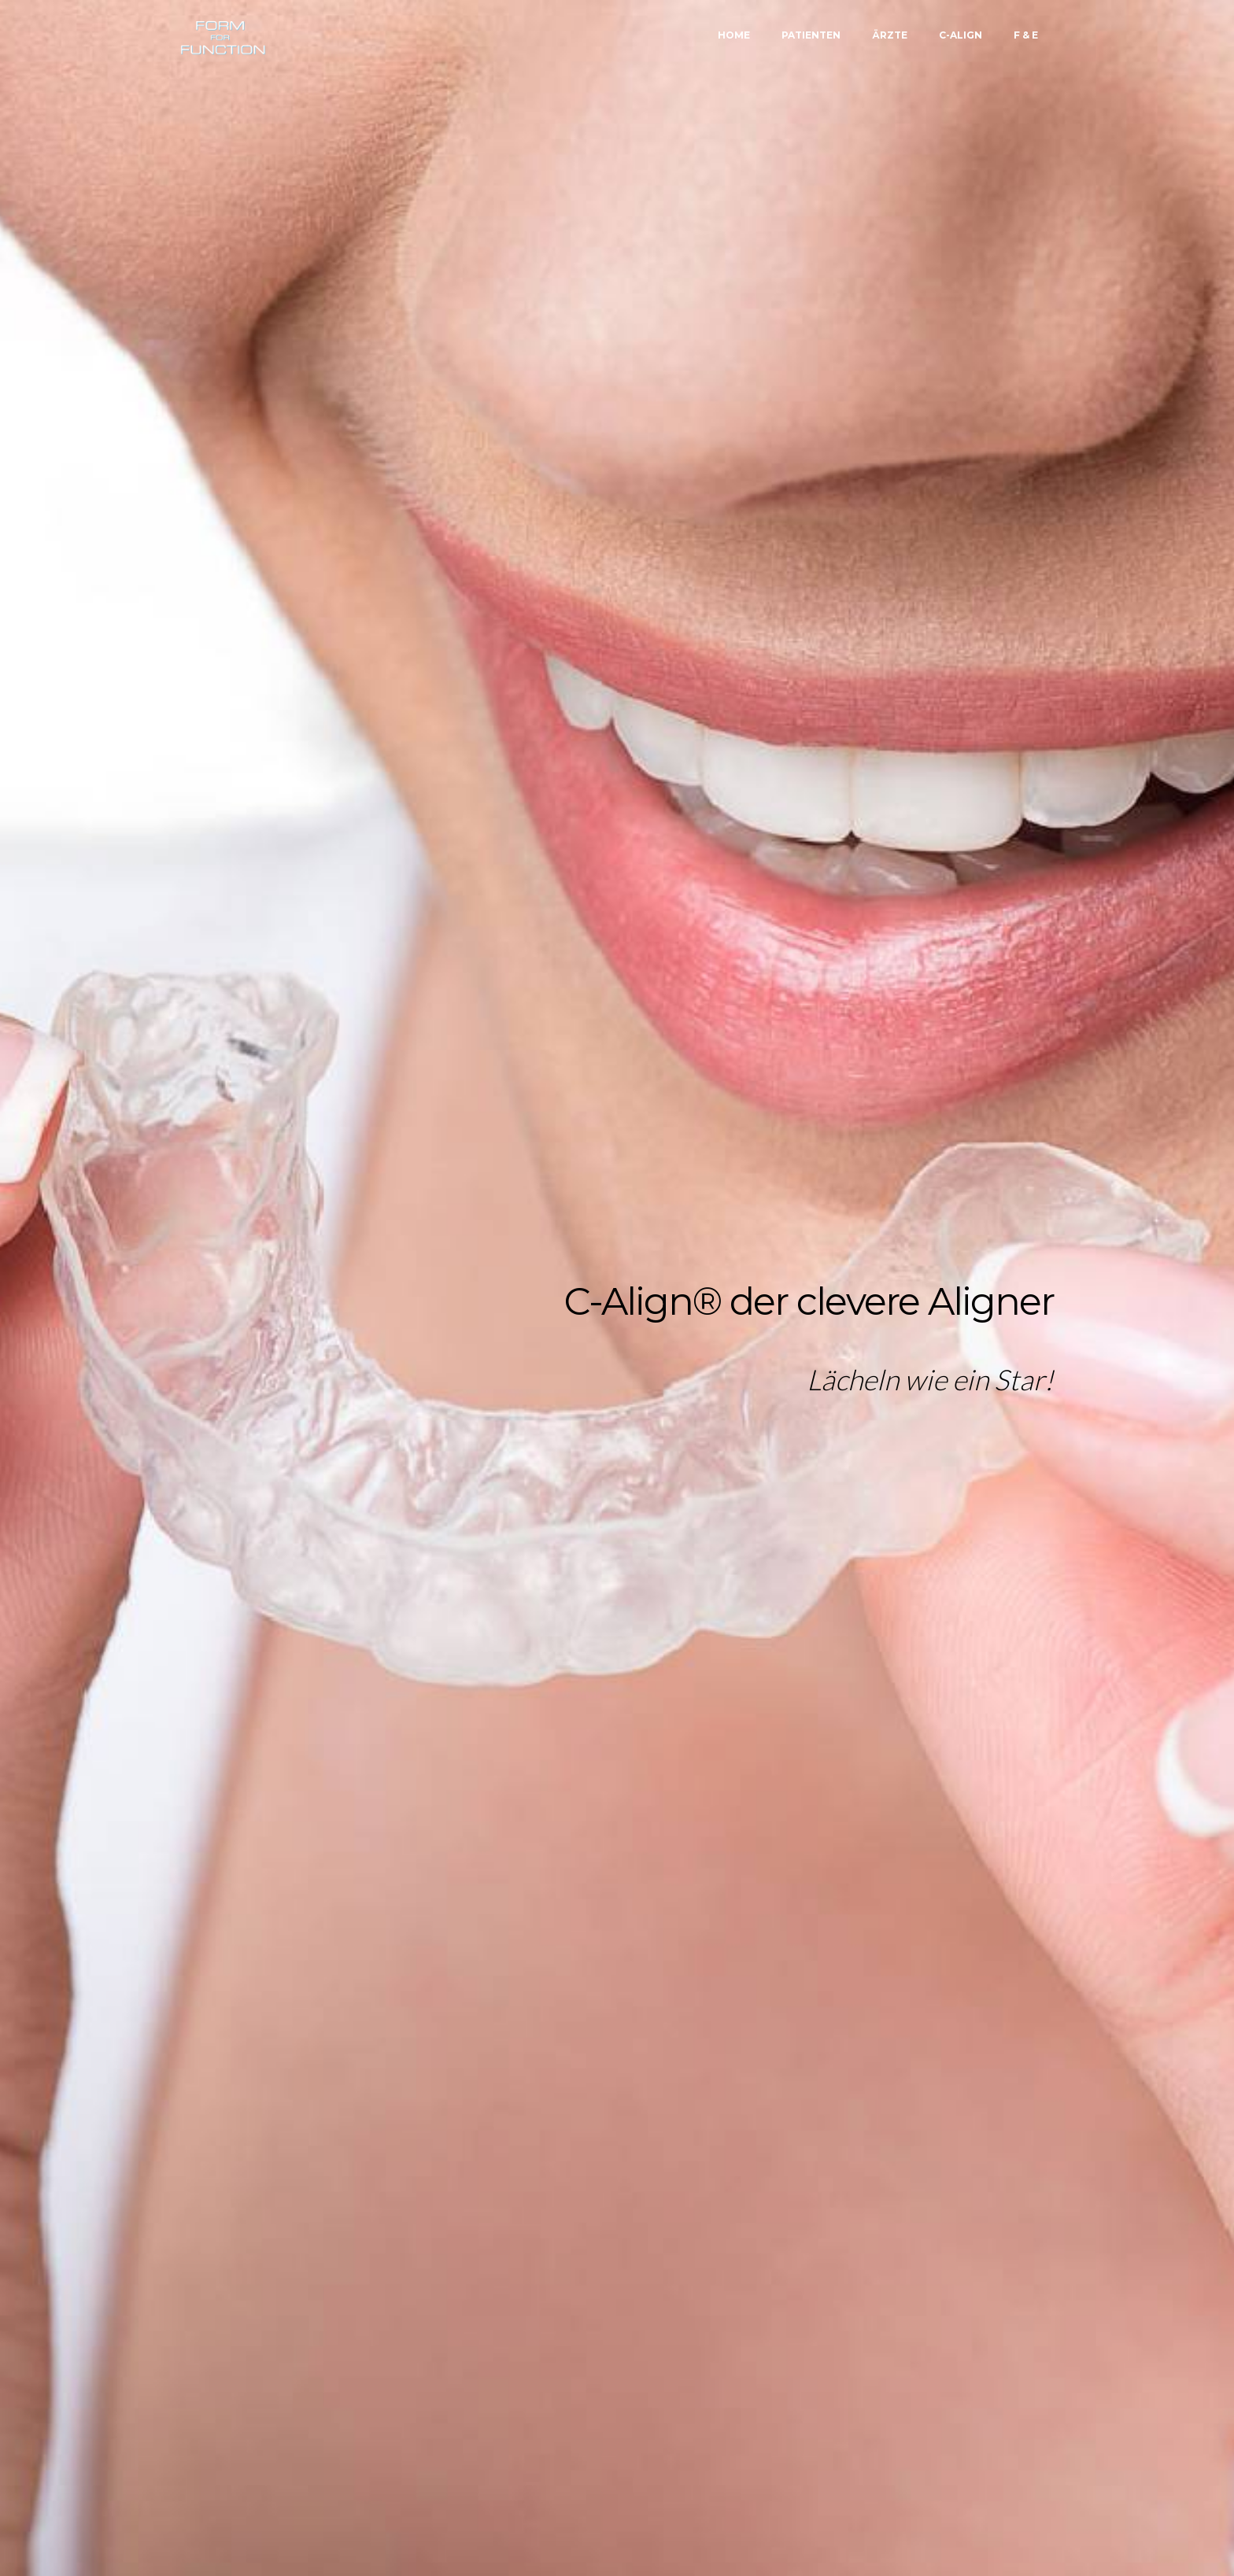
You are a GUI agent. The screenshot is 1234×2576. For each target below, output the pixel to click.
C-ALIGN (960, 35)
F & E (1026, 35)
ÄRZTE (889, 35)
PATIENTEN (811, 35)
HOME (734, 35)
